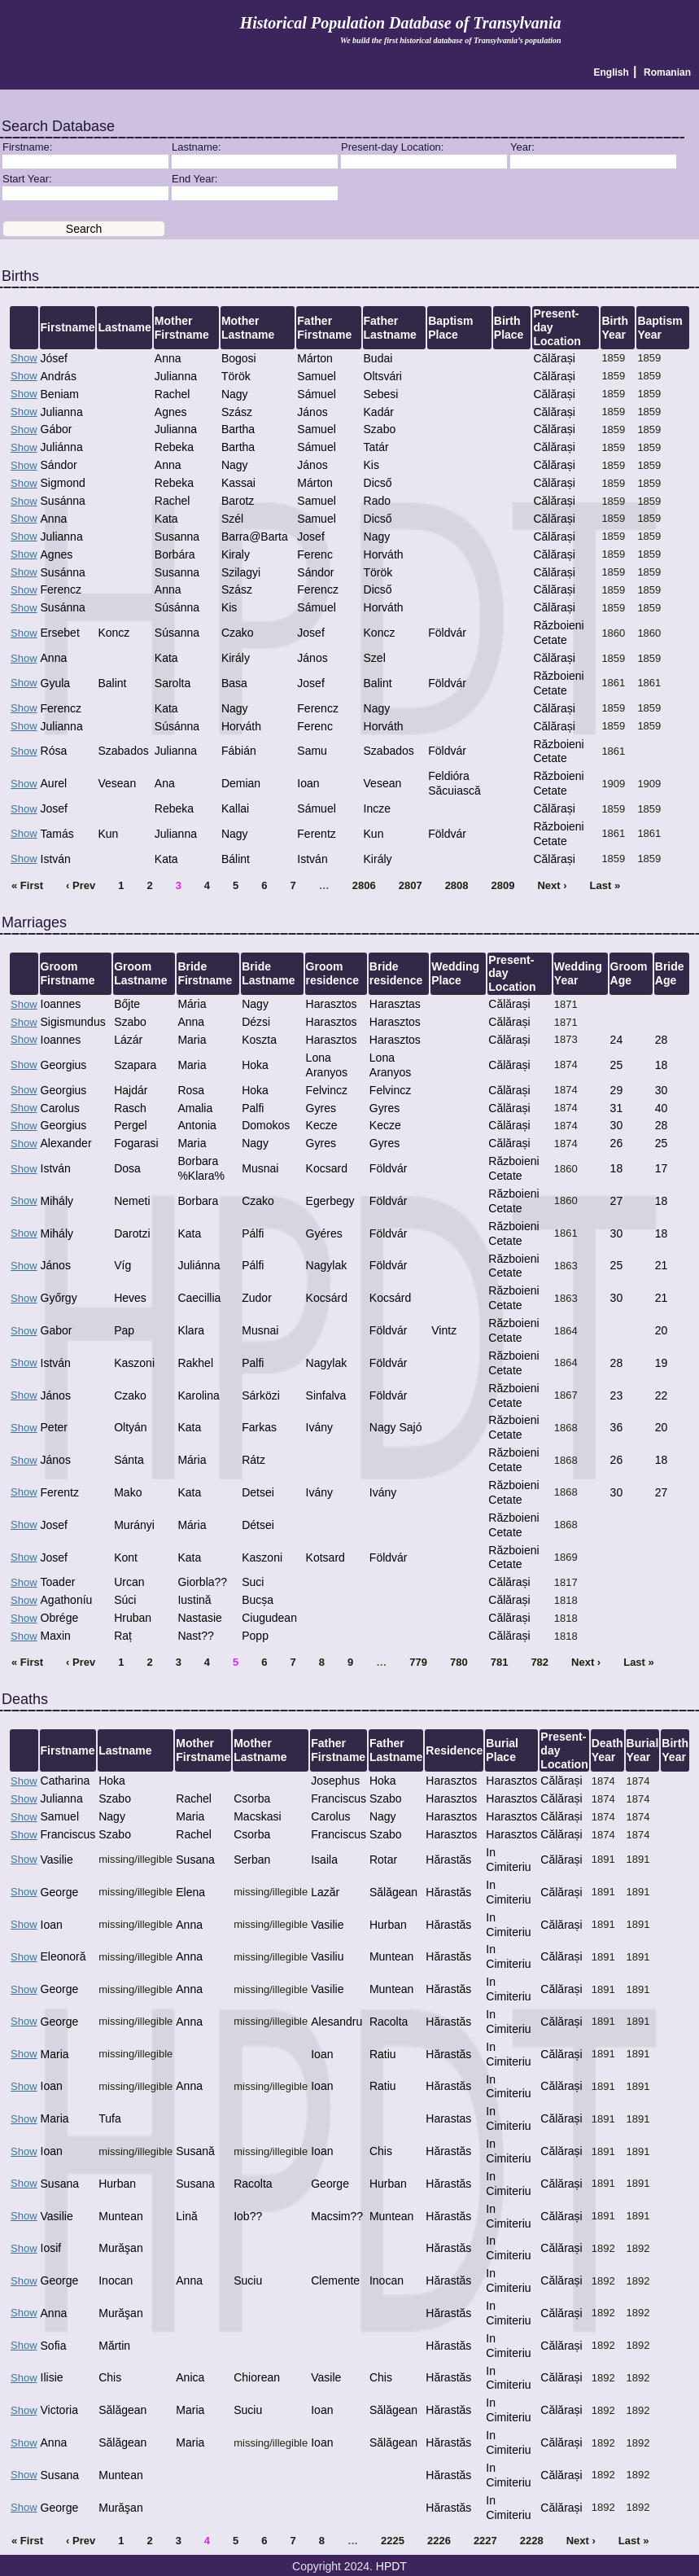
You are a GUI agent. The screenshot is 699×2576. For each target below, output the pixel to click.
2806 (364, 885)
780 (459, 1662)
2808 (457, 885)
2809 (503, 885)
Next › (551, 885)
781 (500, 1662)
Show (24, 358)
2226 (439, 2540)
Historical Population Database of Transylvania (400, 23)
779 (418, 1662)
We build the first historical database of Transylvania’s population (450, 40)
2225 (392, 2540)
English (611, 72)
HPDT (391, 2566)
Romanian (667, 72)
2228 (532, 2540)
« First (27, 885)
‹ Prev (80, 885)
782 (539, 1662)
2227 (485, 2540)
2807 (410, 885)
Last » (605, 885)
